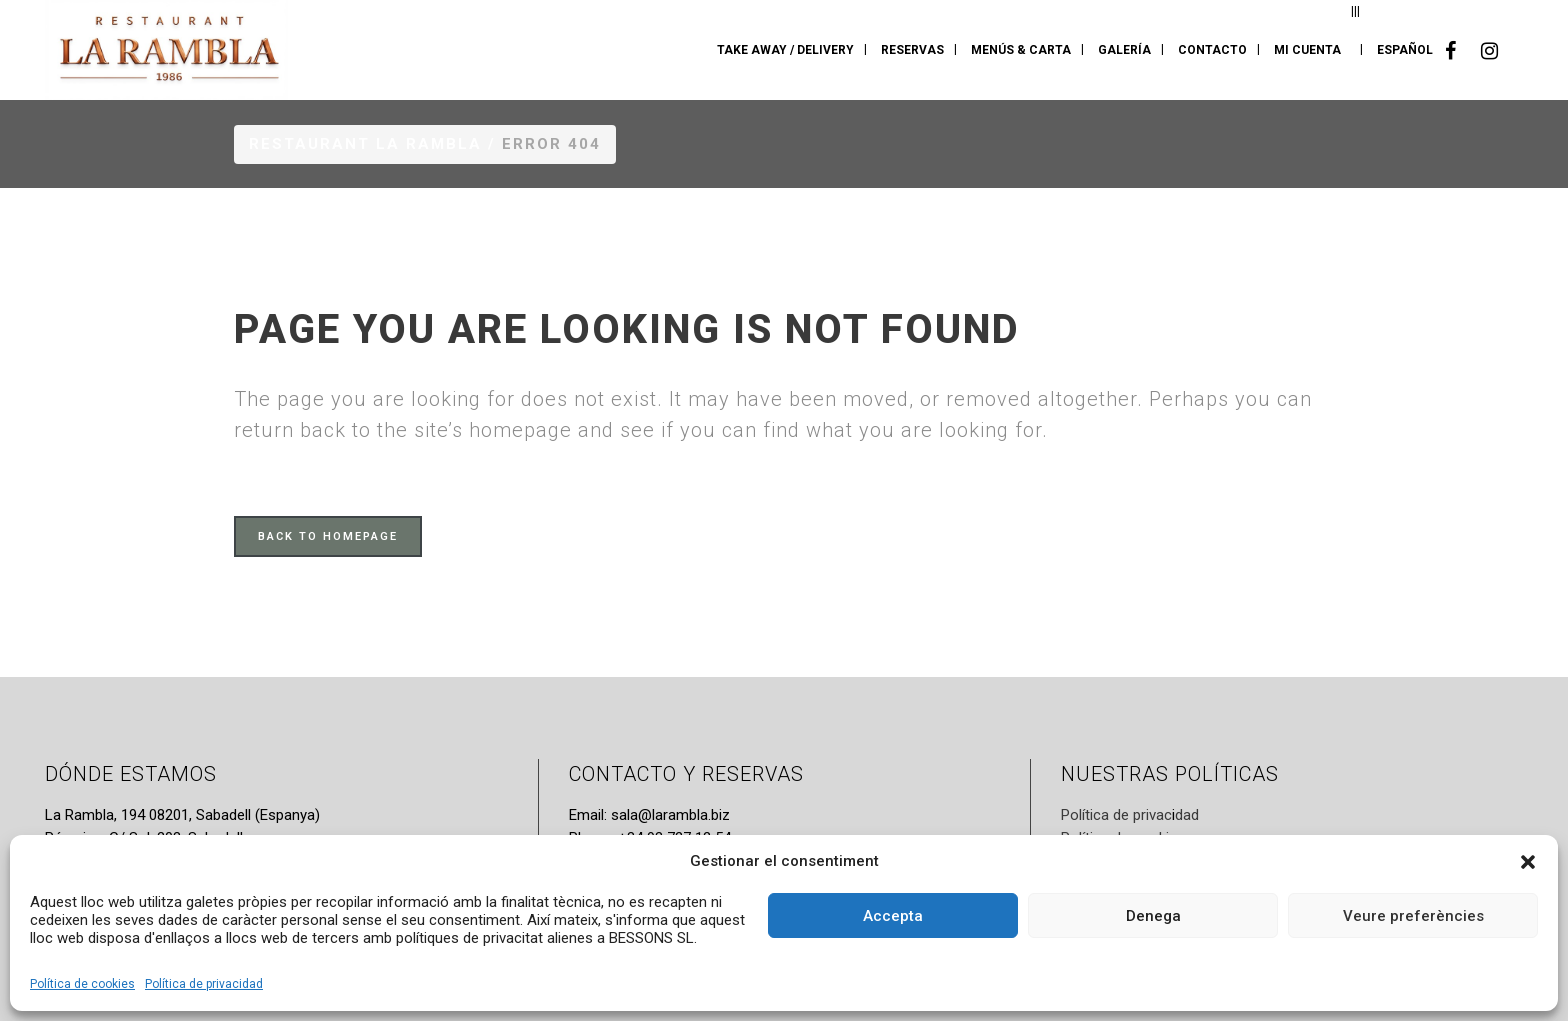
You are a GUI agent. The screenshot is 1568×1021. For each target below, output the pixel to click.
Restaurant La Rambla (365, 144)
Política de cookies (82, 984)
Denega (1153, 916)
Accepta (893, 916)
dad (1187, 815)
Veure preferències (1413, 916)
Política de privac (1116, 815)
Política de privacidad (204, 984)
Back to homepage (328, 536)
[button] (1528, 862)
